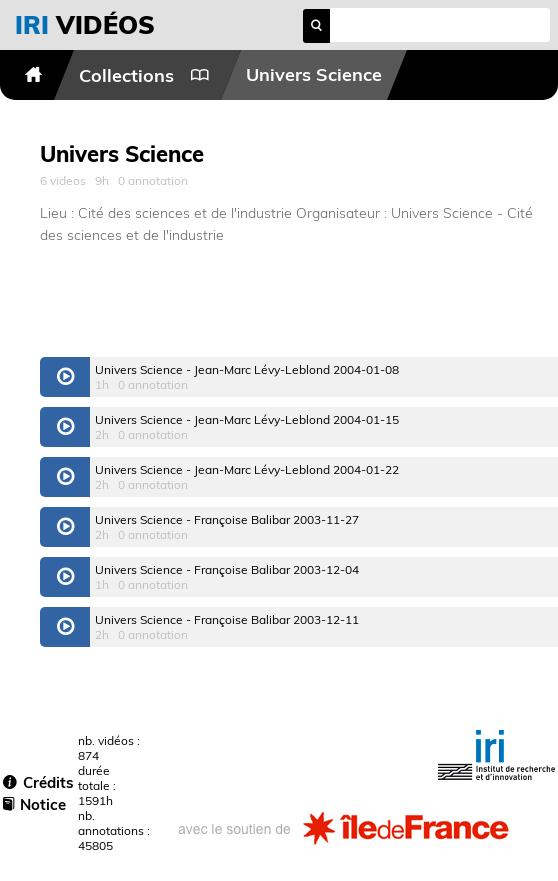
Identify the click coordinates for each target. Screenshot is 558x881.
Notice (34, 804)
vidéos (85, 24)
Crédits (38, 782)
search (316, 25)
